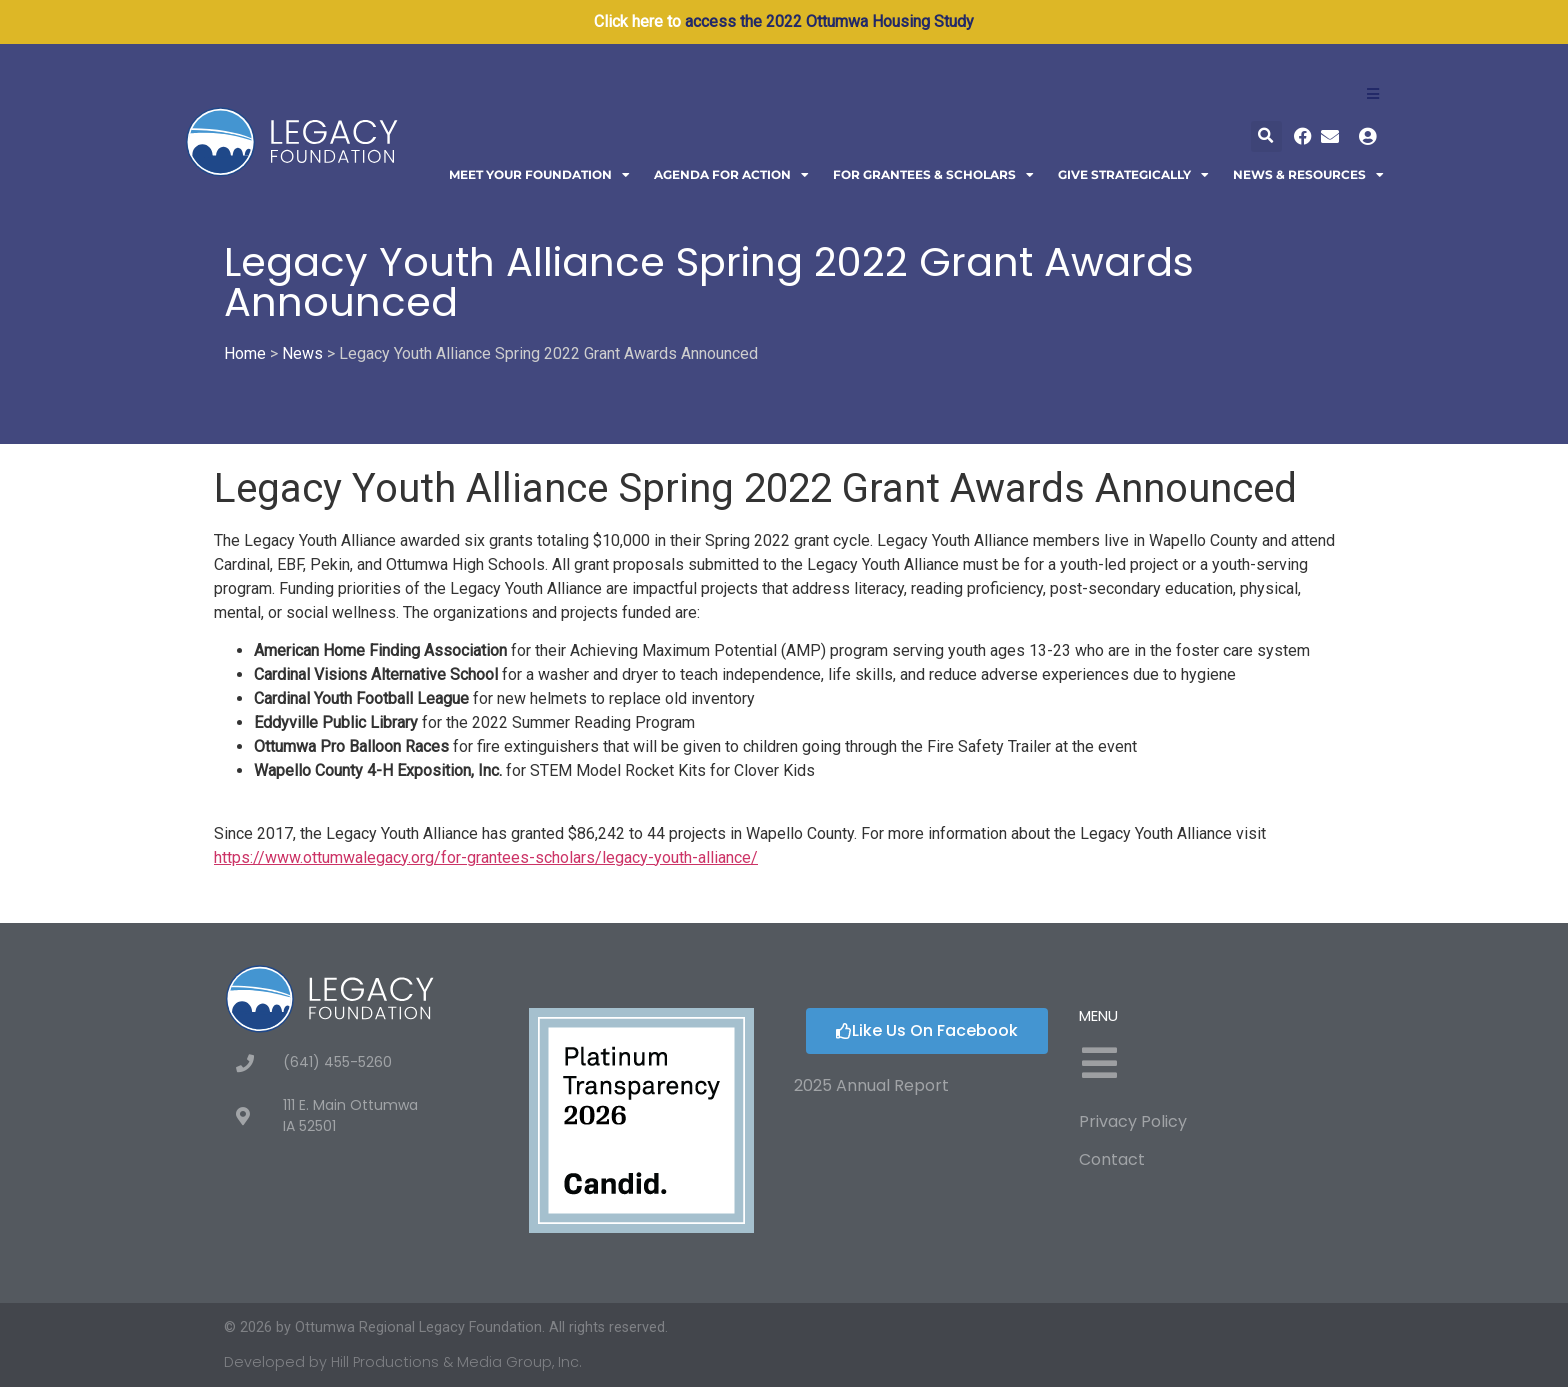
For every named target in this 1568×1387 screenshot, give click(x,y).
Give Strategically (1133, 175)
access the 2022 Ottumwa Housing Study (829, 21)
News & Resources (1308, 175)
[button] (1266, 136)
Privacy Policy (1133, 1121)
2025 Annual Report (871, 1085)
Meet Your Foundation (539, 175)
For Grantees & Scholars (933, 175)
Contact (1112, 1159)
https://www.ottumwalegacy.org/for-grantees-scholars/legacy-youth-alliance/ (486, 857)
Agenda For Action (731, 175)
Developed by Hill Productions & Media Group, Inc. (403, 1362)
